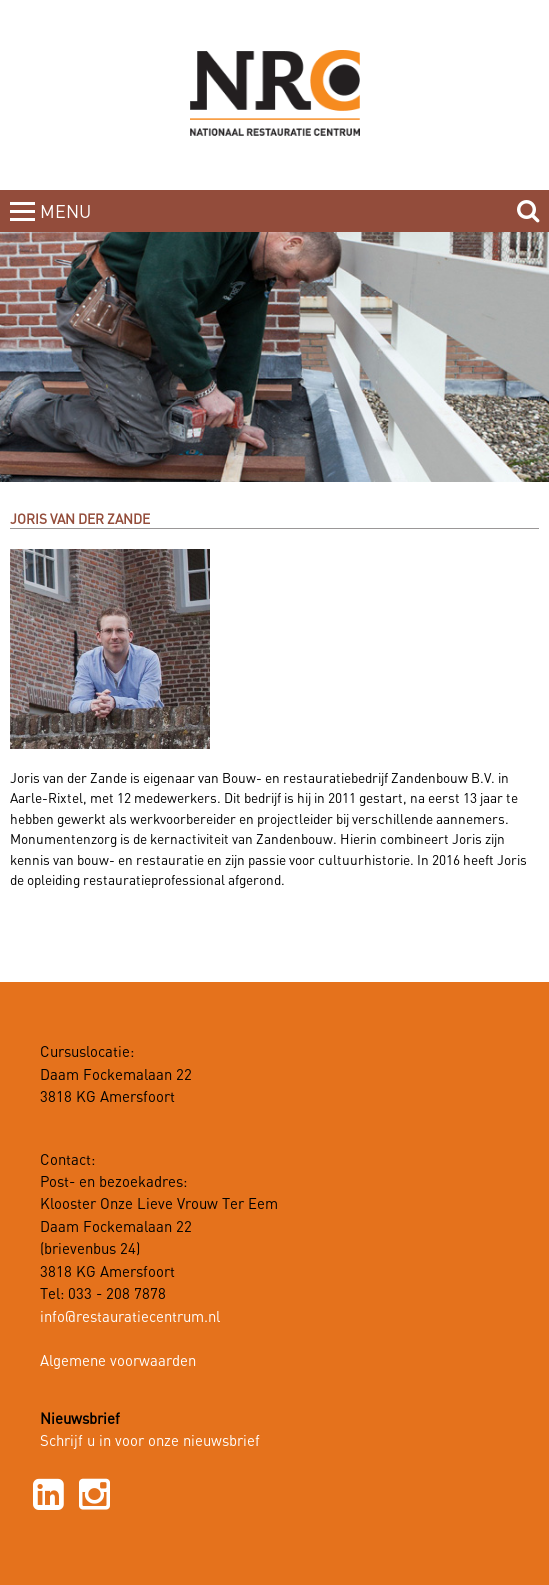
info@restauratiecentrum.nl (130, 1318)
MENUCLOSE (67, 224)
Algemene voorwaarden (118, 1362)
